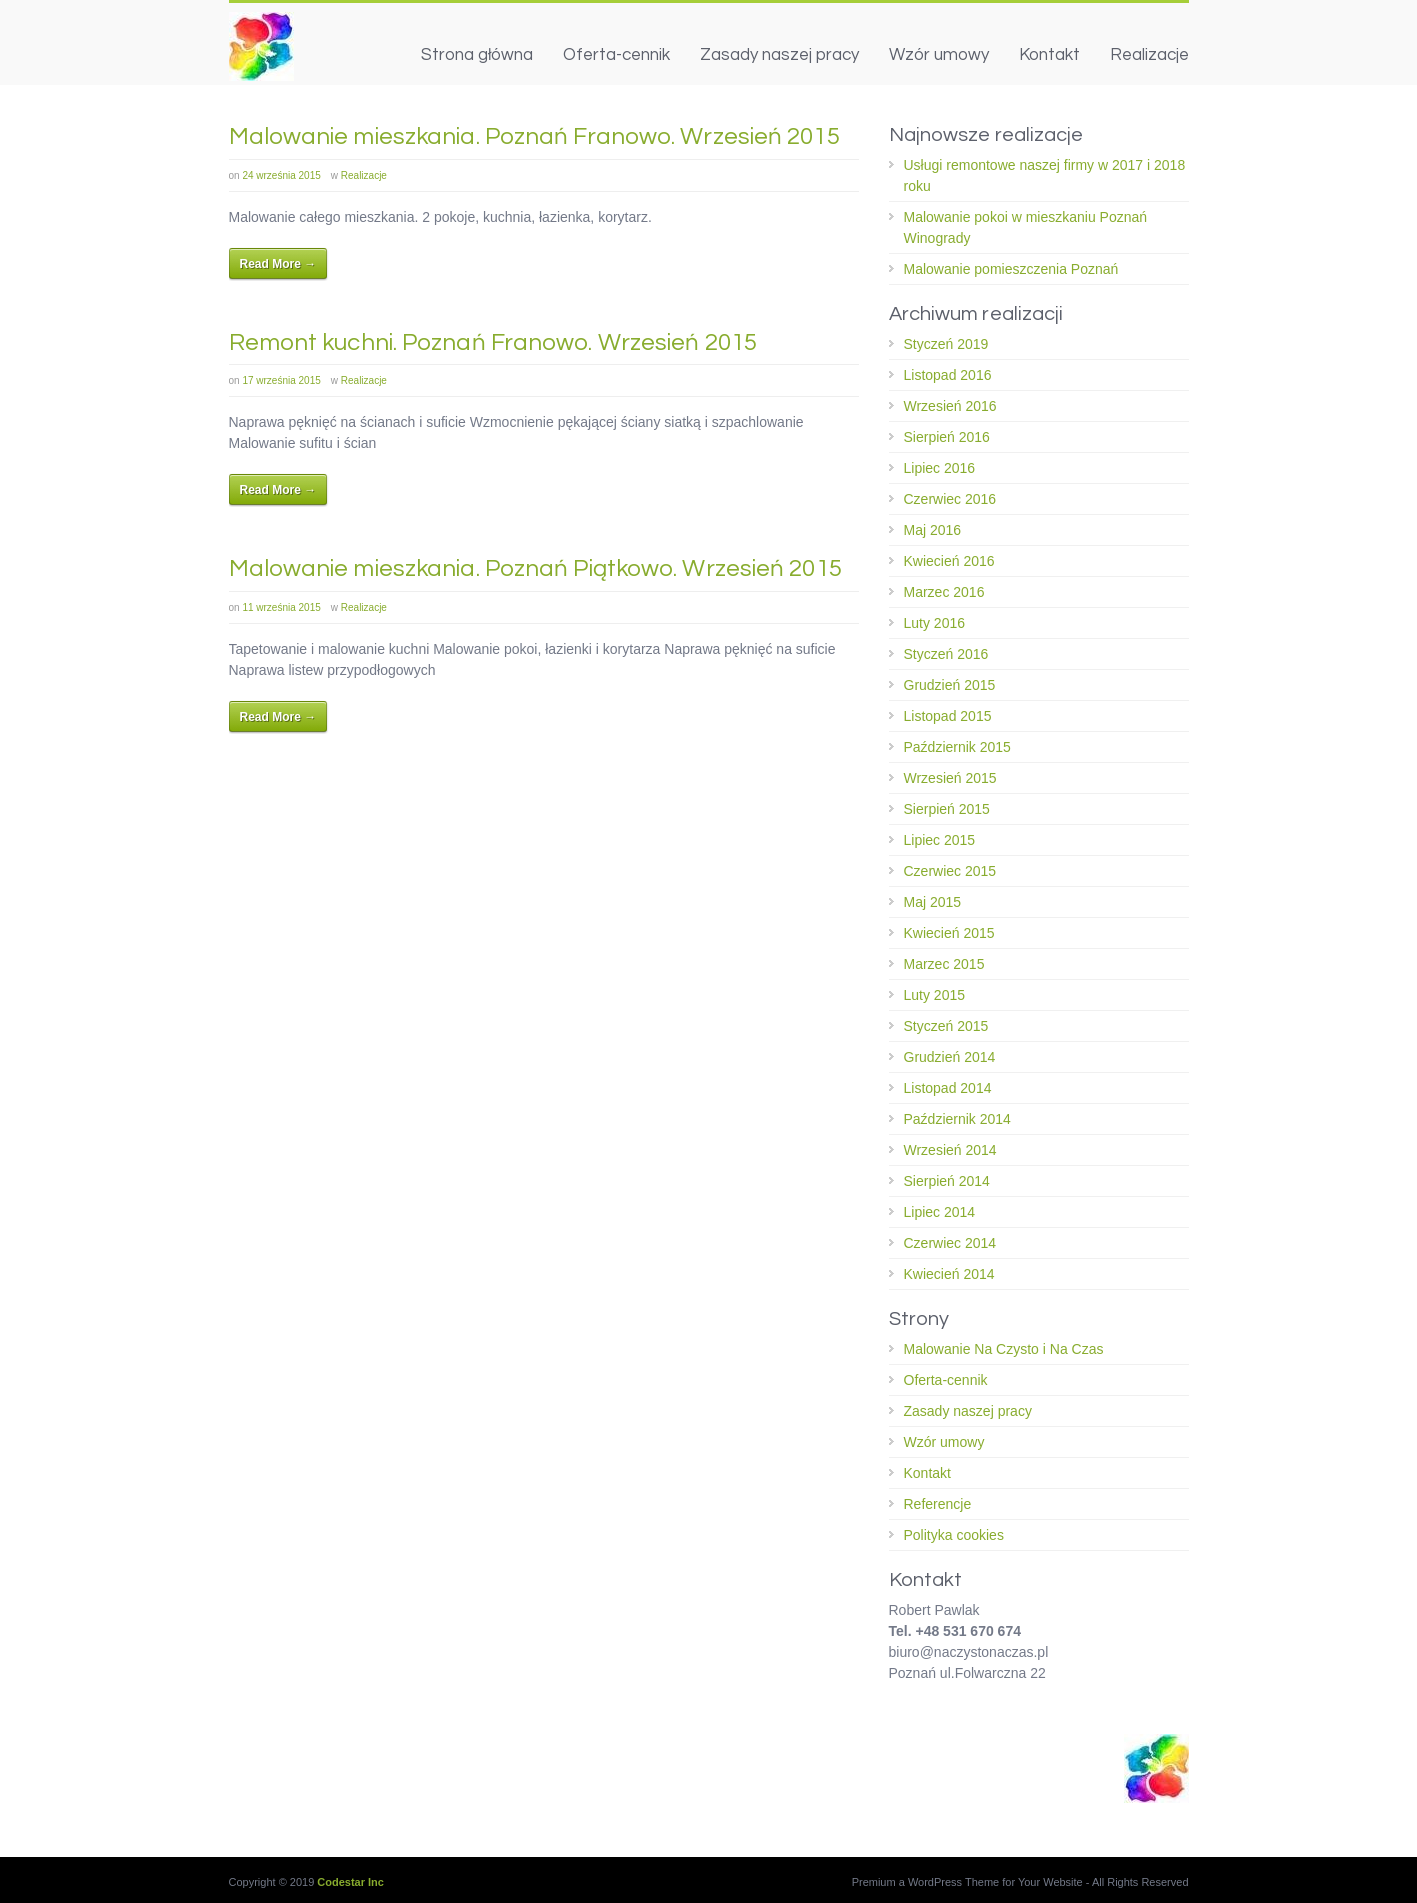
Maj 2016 (933, 530)
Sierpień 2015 (947, 809)
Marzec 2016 (944, 592)
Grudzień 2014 (950, 1057)
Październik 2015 (957, 747)
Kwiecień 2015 (949, 933)
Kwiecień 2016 (949, 561)
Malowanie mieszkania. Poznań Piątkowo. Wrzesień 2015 (535, 568)
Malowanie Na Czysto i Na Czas (1004, 1349)
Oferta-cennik (616, 55)
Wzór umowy (939, 55)
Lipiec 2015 (940, 840)
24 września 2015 (281, 175)
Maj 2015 (933, 902)
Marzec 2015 (944, 964)
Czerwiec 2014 (950, 1243)
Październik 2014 (957, 1119)
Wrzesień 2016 (950, 406)
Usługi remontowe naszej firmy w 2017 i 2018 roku (1045, 175)
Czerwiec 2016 (950, 499)
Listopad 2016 (948, 375)
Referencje (938, 1504)
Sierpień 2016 (947, 437)
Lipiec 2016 (940, 468)
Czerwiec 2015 (950, 871)
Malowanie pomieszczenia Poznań (1011, 269)
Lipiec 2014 (940, 1212)
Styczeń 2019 (946, 344)
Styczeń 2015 (946, 1026)
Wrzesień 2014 (950, 1150)
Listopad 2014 (948, 1088)
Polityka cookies (954, 1535)
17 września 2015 (281, 380)
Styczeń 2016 (946, 654)
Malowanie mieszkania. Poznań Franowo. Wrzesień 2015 (534, 136)
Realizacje (1149, 55)
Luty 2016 (935, 623)
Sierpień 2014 (947, 1181)
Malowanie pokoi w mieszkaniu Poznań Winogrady (1026, 227)
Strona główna (477, 55)
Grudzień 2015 (950, 685)
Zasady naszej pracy (779, 55)
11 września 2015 (281, 607)
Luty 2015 (935, 995)
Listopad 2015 (948, 716)
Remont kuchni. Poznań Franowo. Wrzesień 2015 (493, 342)
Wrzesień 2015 (950, 778)
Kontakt (1049, 55)
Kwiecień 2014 (949, 1274)
